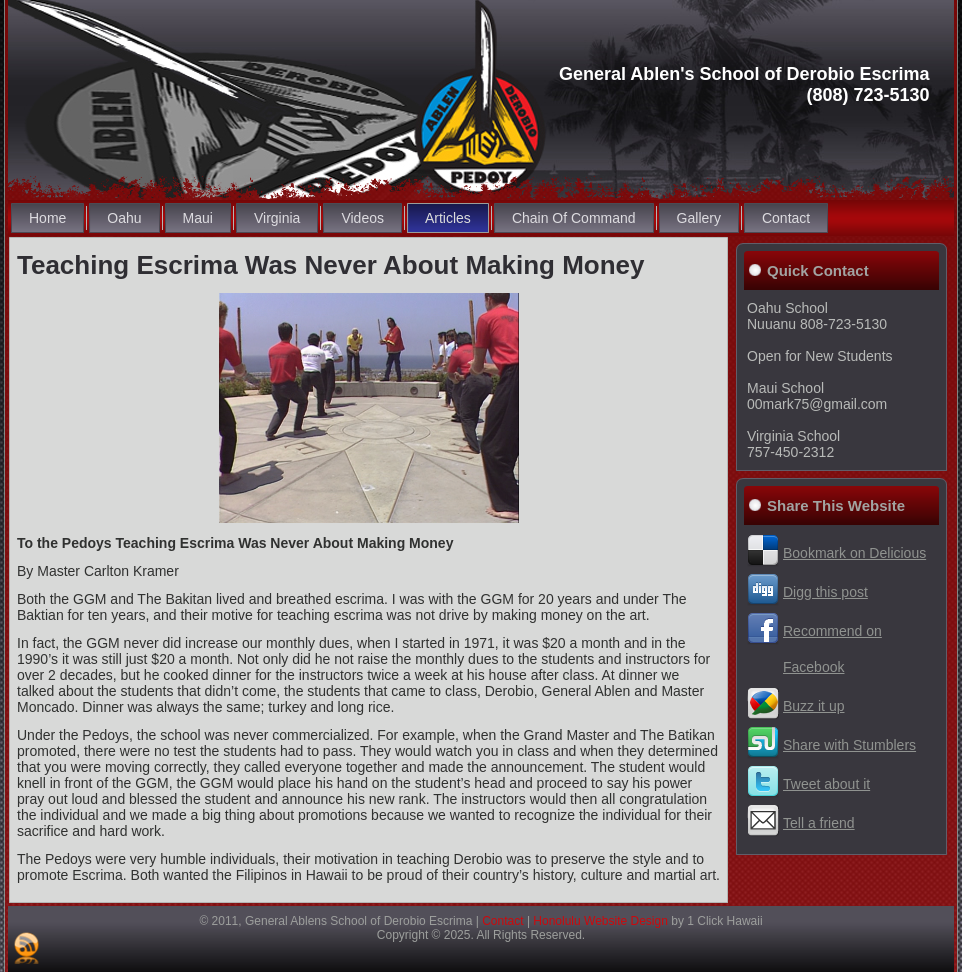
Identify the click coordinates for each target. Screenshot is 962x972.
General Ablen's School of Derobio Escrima (744, 74)
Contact (502, 921)
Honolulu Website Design (600, 921)
